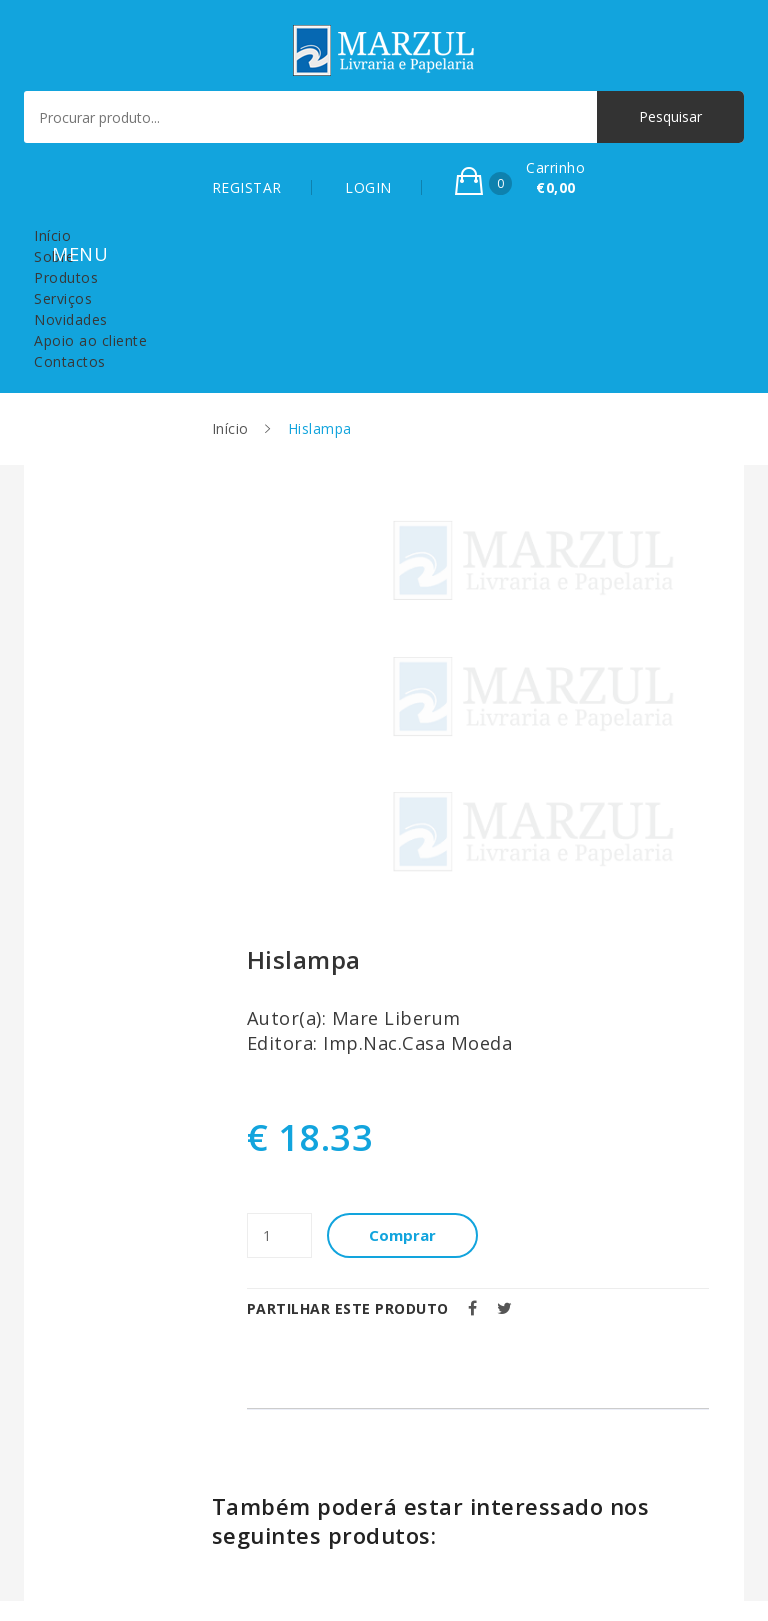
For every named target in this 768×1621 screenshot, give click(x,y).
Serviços (63, 298)
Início (52, 235)
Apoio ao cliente (90, 340)
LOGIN (368, 187)
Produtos (66, 277)
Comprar (402, 1235)
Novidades (71, 319)
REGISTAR (247, 187)
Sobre (54, 256)
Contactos (70, 361)
